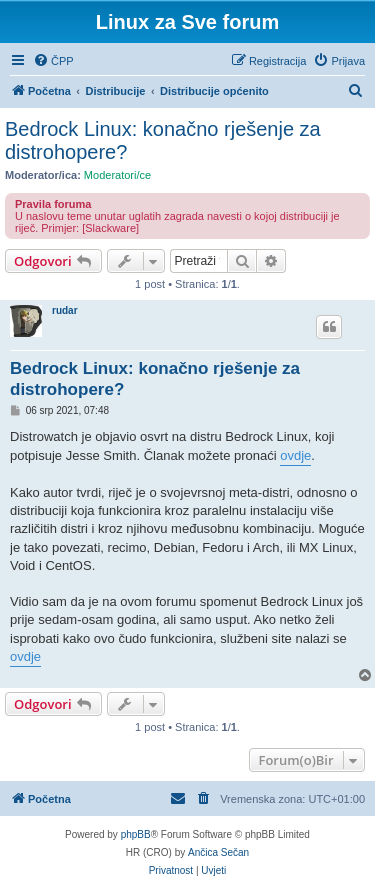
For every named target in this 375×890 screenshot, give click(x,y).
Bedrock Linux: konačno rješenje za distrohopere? (163, 140)
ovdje (295, 455)
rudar (65, 310)
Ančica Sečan (218, 852)
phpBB (136, 834)
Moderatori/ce (117, 175)
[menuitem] (53, 61)
